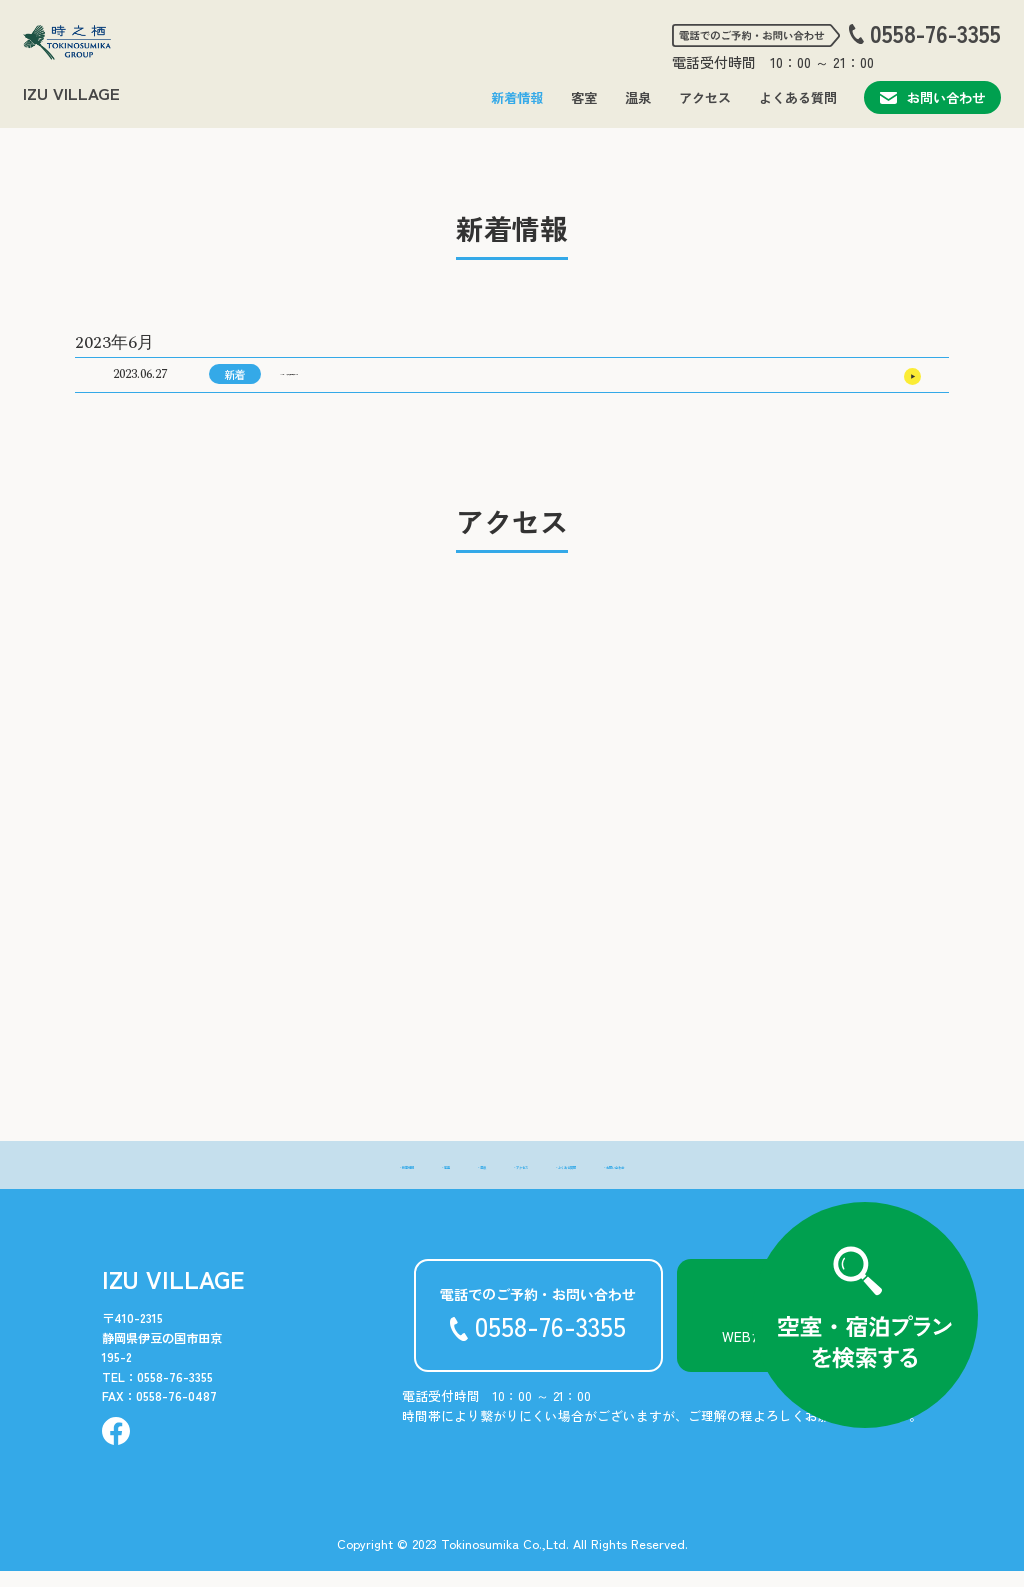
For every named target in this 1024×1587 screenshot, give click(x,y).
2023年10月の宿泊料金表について (384, 383)
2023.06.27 (140, 382)
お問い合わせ (932, 97)
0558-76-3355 (935, 34)
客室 (584, 97)
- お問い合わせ (712, 1180)
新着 (235, 382)
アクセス (705, 97)
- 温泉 (433, 1180)
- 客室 (372, 1180)
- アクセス (506, 1180)
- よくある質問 (603, 1180)
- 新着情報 (299, 1180)
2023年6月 (114, 343)
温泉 (638, 97)
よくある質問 (798, 97)
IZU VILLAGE (71, 93)
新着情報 (517, 97)
